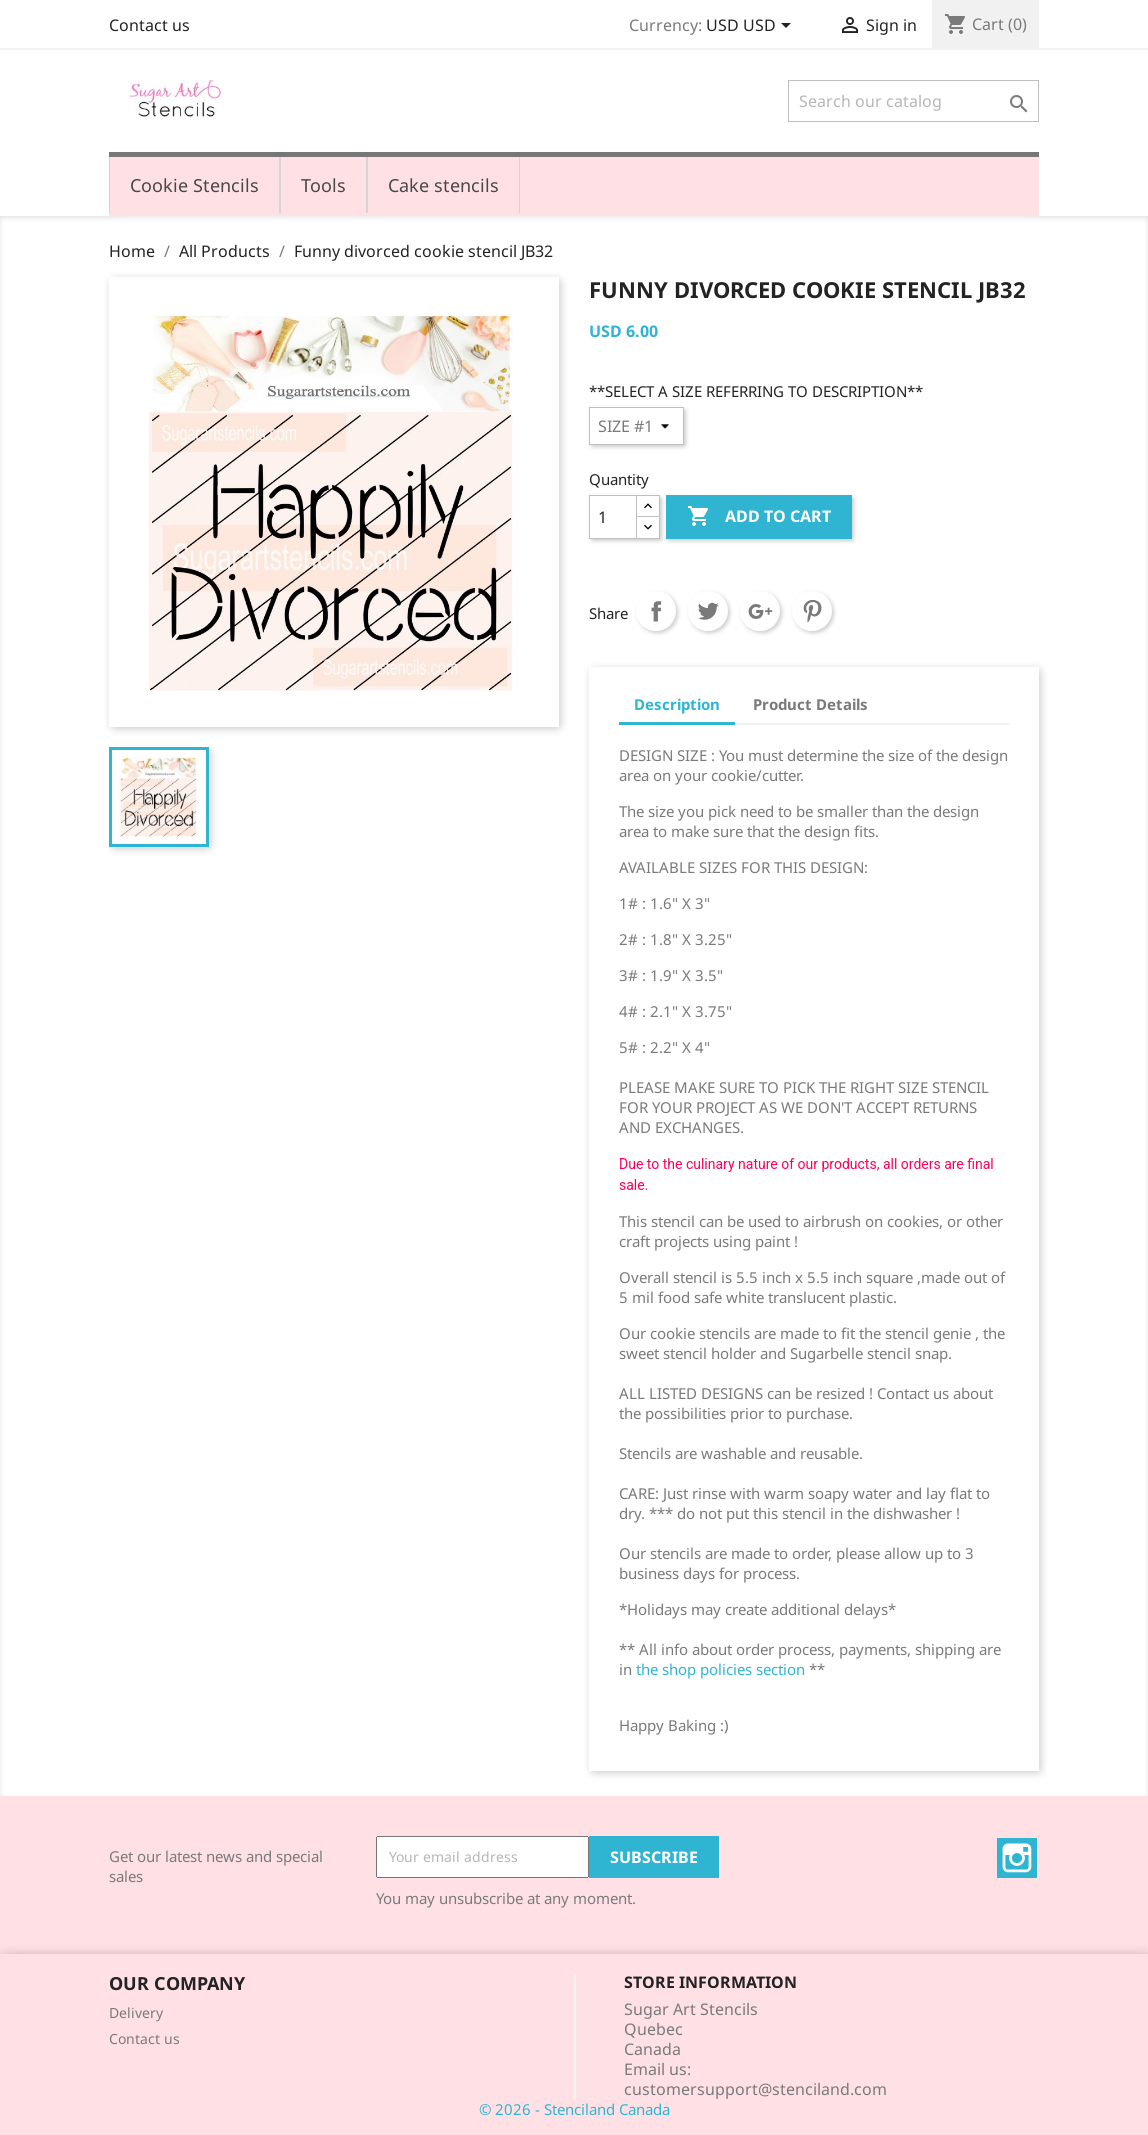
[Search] (913, 101)
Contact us (149, 25)
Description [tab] (677, 704)
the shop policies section (720, 1669)
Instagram (1017, 1858)
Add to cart (759, 517)
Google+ (760, 611)
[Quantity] (613, 517)
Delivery (136, 2012)
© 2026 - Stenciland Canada (574, 2109)
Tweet (708, 611)
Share (656, 611)
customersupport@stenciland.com (755, 2089)
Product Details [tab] (810, 704)
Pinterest (812, 611)
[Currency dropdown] (752, 27)
